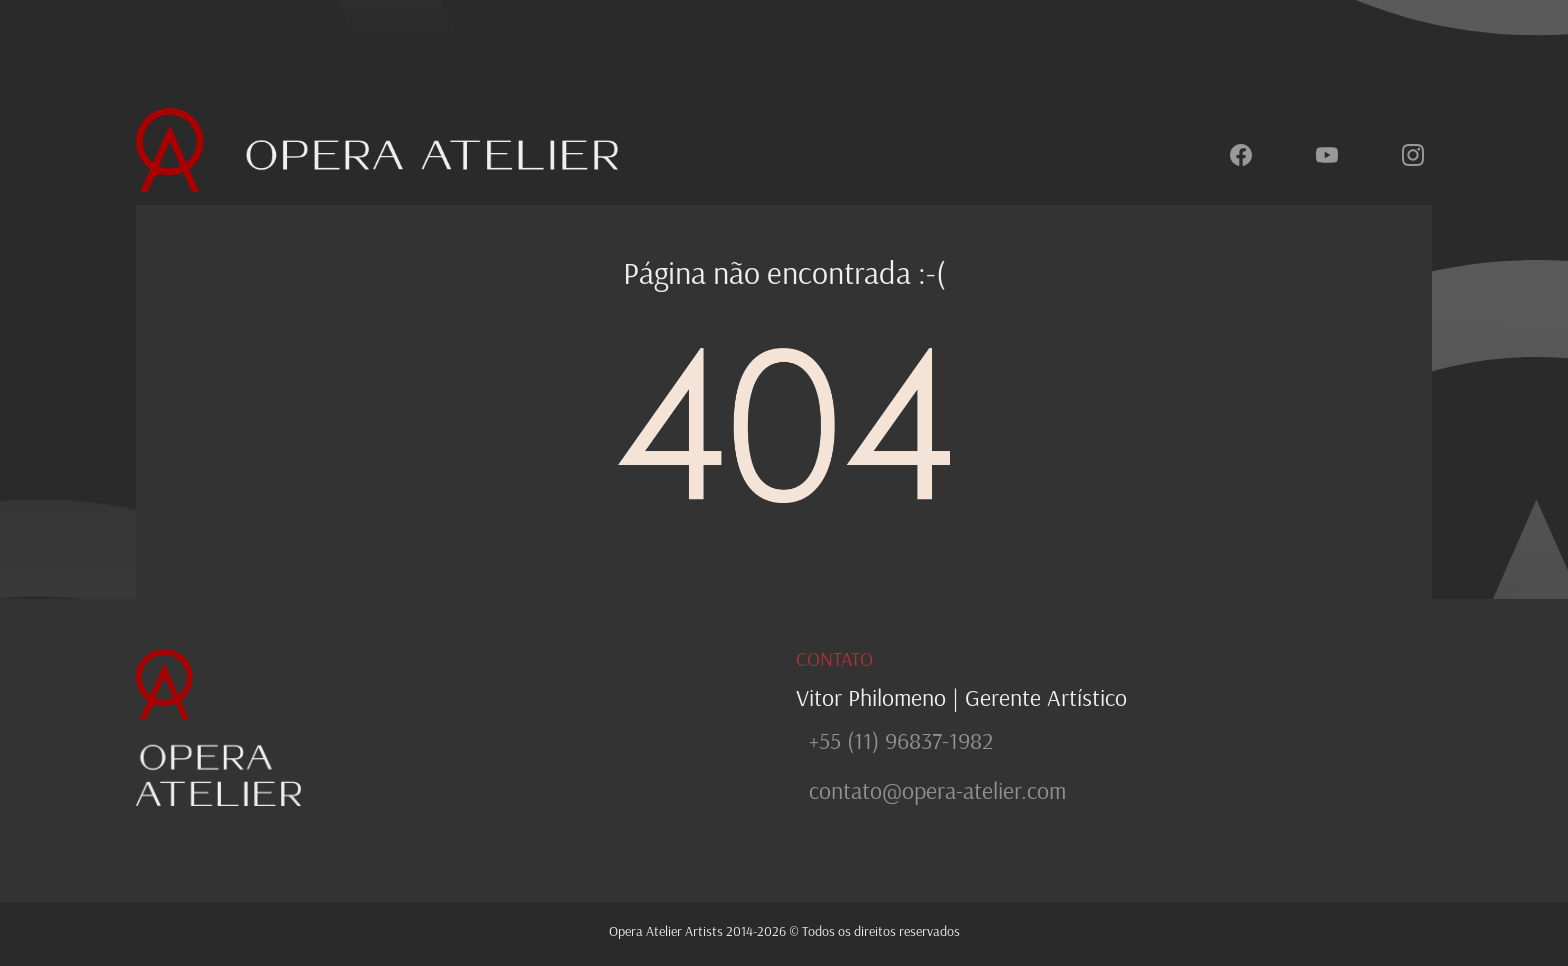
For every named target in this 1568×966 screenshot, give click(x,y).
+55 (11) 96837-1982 (901, 740)
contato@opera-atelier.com (937, 790)
